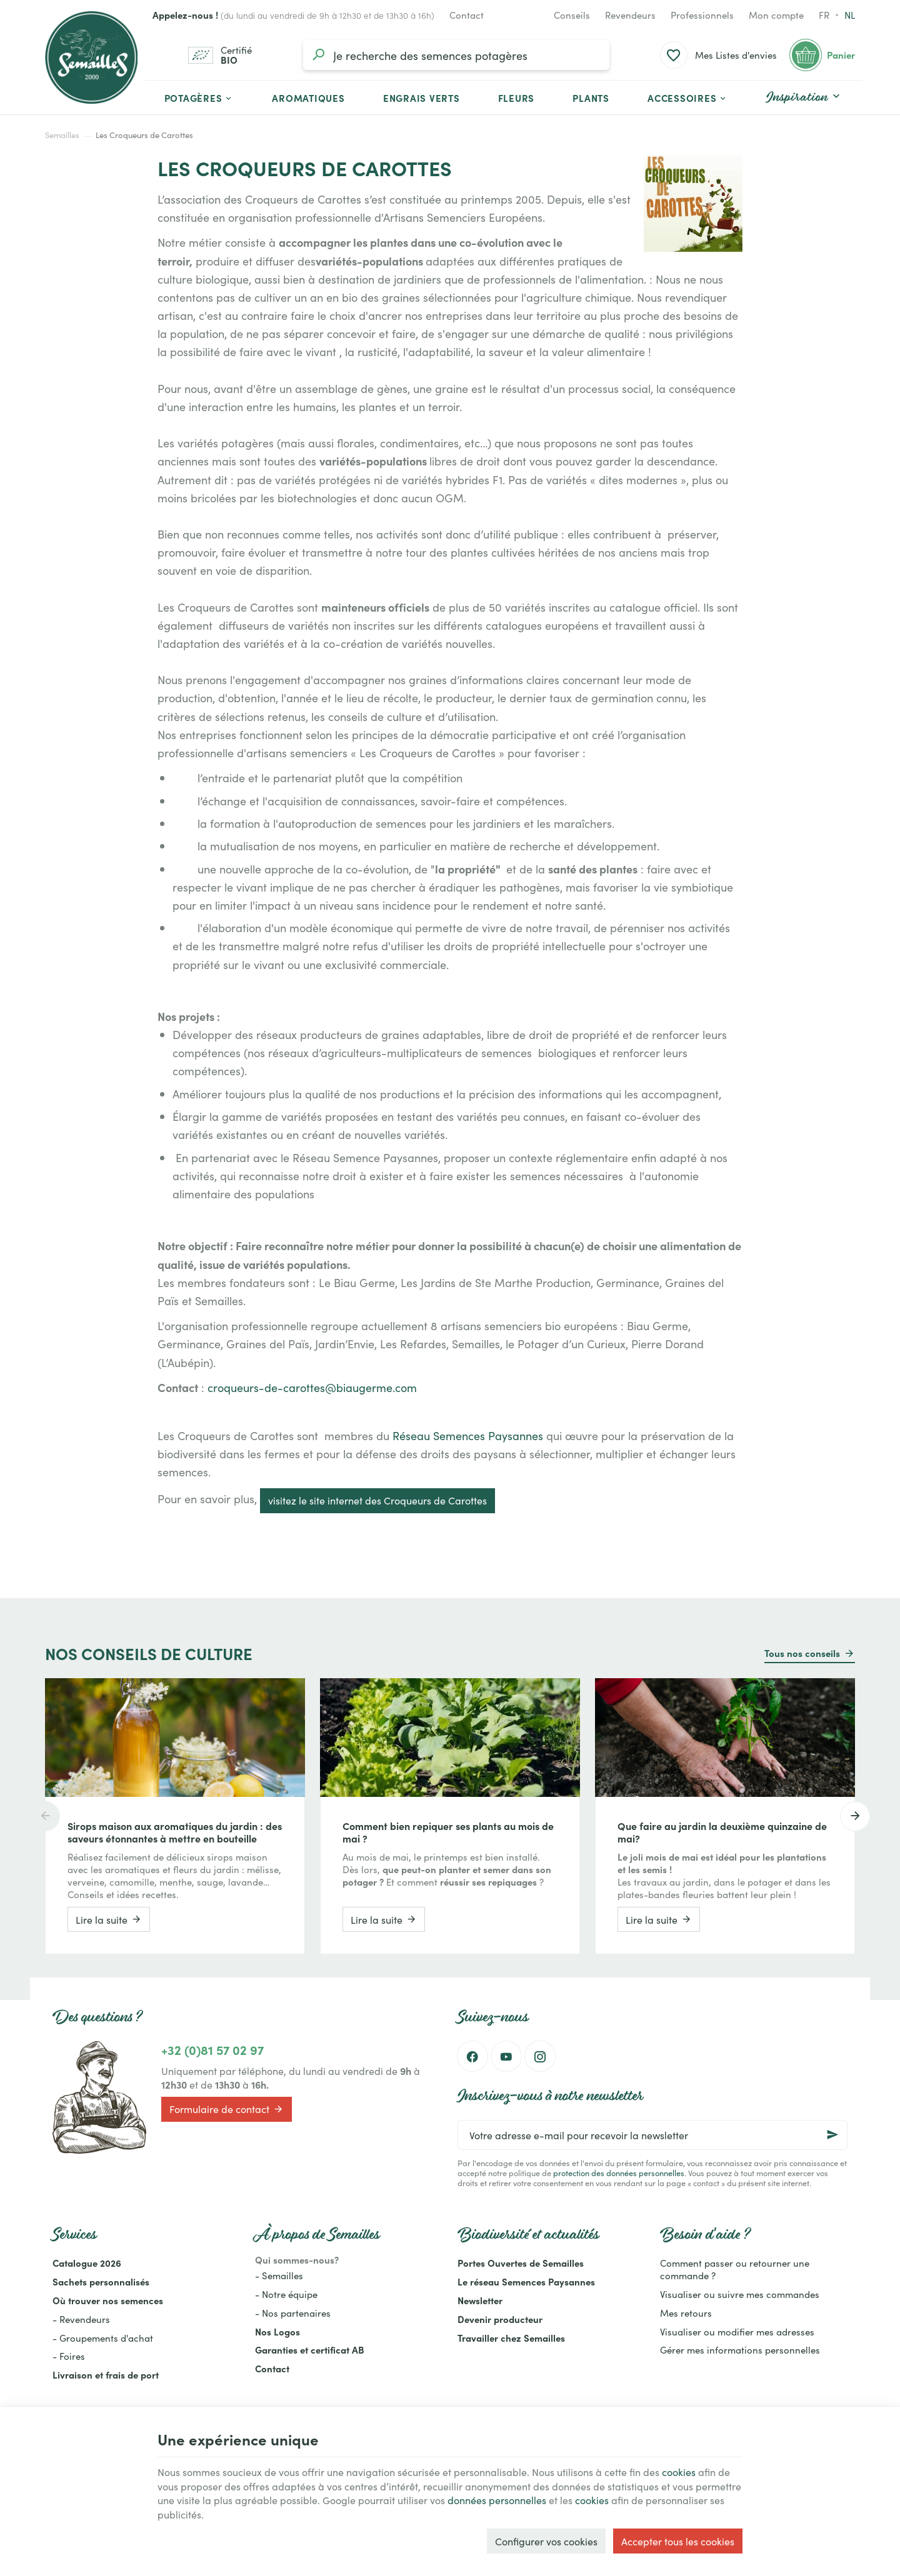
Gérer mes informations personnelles (740, 2349)
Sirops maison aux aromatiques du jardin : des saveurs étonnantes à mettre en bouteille (175, 1831)
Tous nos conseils (802, 1652)
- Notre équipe (286, 2293)
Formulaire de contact (226, 2109)
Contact (272, 2368)
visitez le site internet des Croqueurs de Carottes (377, 1500)
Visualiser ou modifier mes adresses (737, 2331)
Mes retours (686, 2312)
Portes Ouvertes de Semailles (521, 2262)
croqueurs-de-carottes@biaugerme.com (312, 1387)
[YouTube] (506, 2056)
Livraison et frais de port (105, 2374)
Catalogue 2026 (86, 2262)
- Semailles (279, 2275)
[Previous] (45, 1816)
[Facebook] (473, 2056)
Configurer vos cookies (546, 2541)
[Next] (855, 1816)
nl (849, 14)
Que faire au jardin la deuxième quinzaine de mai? (722, 1831)
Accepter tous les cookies (677, 2541)
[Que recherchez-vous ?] (456, 55)
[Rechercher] (318, 55)
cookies (679, 2472)
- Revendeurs (81, 2318)
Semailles (62, 135)
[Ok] (833, 2135)
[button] (688, 97)
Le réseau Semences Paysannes (526, 2281)
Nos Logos (277, 2331)
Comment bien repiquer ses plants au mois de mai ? (448, 1831)
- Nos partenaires (293, 2312)
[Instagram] (540, 2056)
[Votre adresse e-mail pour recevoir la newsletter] (653, 2135)
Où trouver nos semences (107, 2300)
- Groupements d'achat (102, 2337)
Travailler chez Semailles (511, 2337)
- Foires (68, 2355)
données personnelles (497, 2500)
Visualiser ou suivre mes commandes (739, 2293)
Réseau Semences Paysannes (466, 1435)
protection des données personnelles (618, 2172)
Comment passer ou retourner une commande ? (734, 2269)
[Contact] (466, 15)
